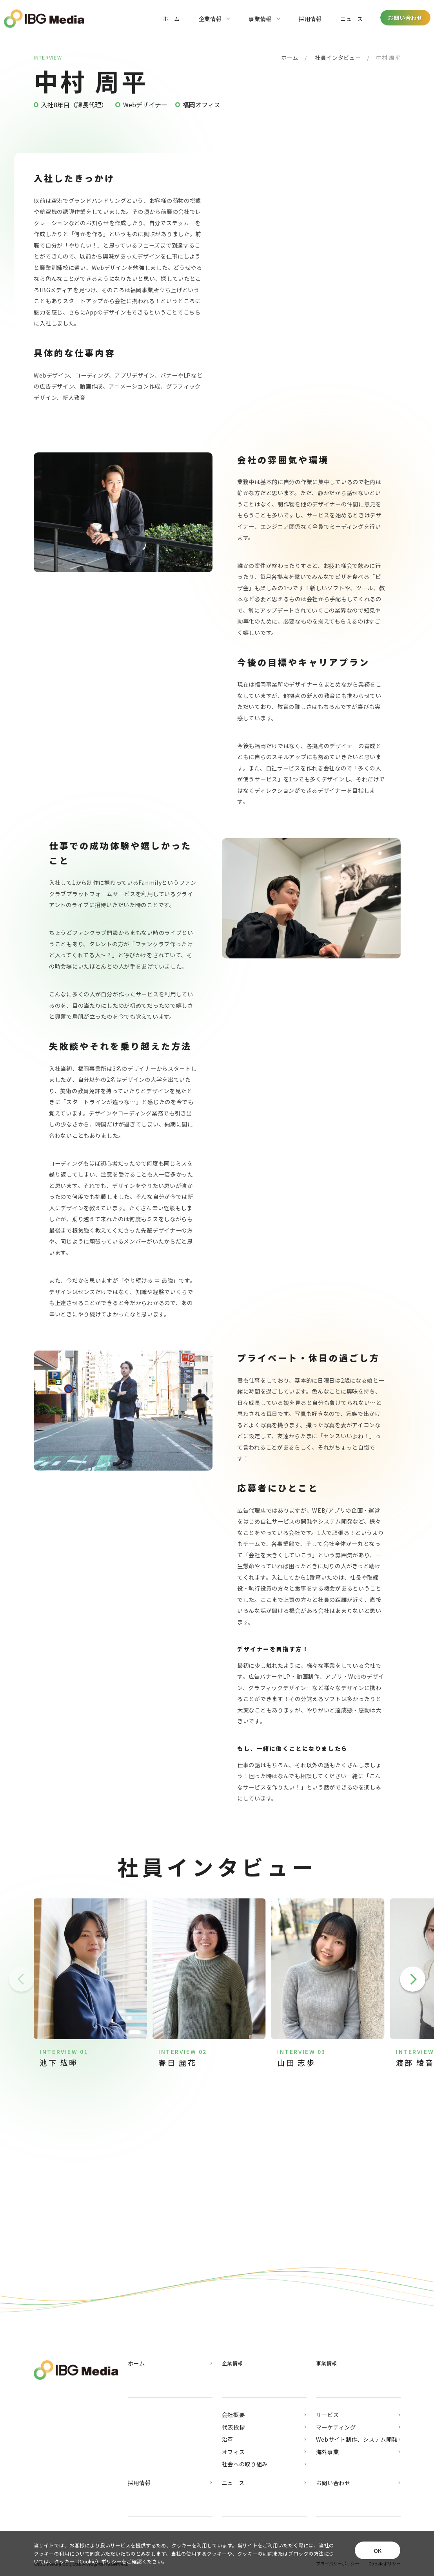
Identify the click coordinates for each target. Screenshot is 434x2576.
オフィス (264, 2452)
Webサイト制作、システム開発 (358, 2439)
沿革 (264, 2439)
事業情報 (264, 18)
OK (378, 2550)
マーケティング (358, 2427)
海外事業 (358, 2452)
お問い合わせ (358, 2483)
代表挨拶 (264, 2427)
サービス (358, 2414)
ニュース (351, 18)
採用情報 (310, 18)
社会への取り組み (264, 2464)
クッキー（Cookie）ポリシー (88, 2561)
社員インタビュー (338, 57)
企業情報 (214, 18)
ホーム (171, 18)
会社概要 (264, 2414)
